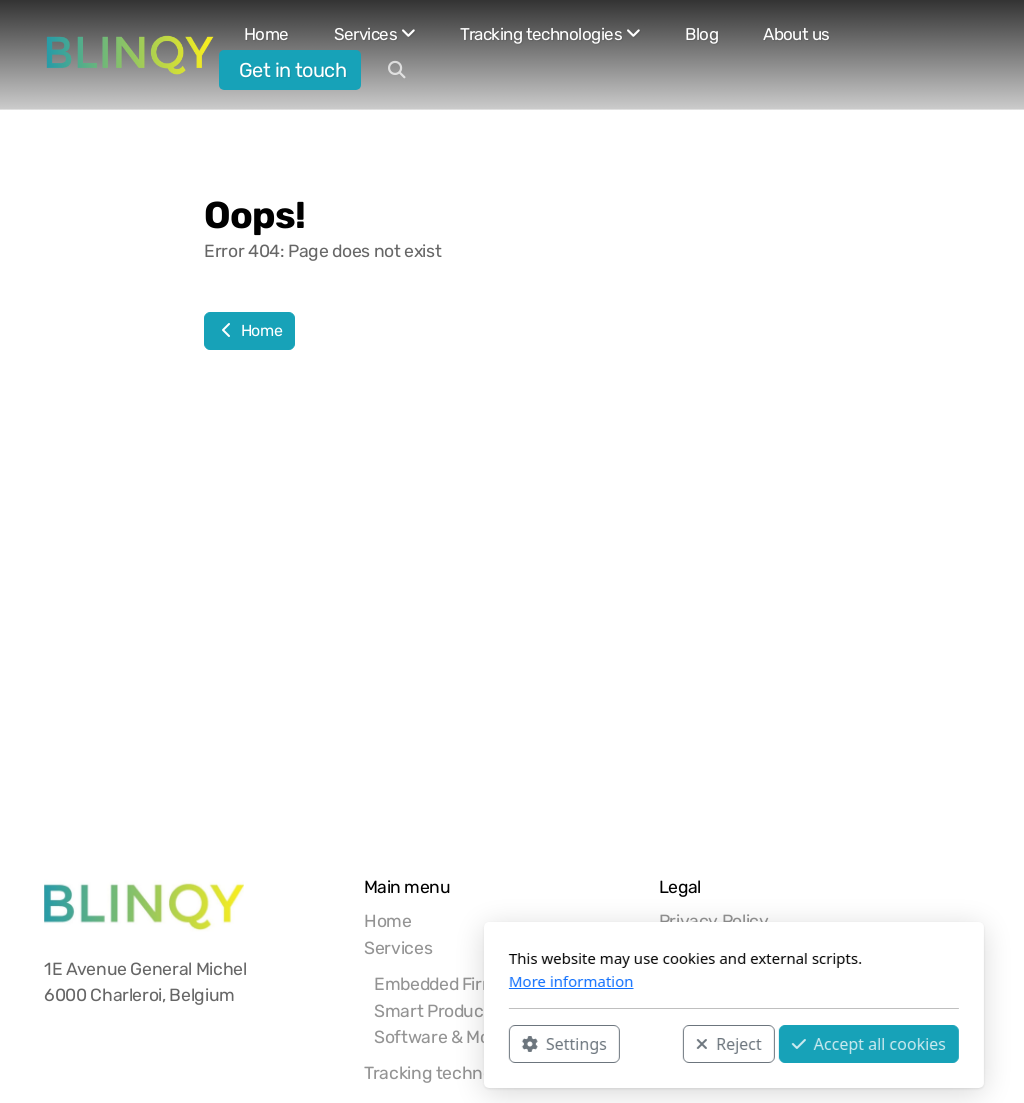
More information (349, 981)
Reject (507, 1044)
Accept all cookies (647, 1044)
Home (249, 330)
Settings (342, 1044)
